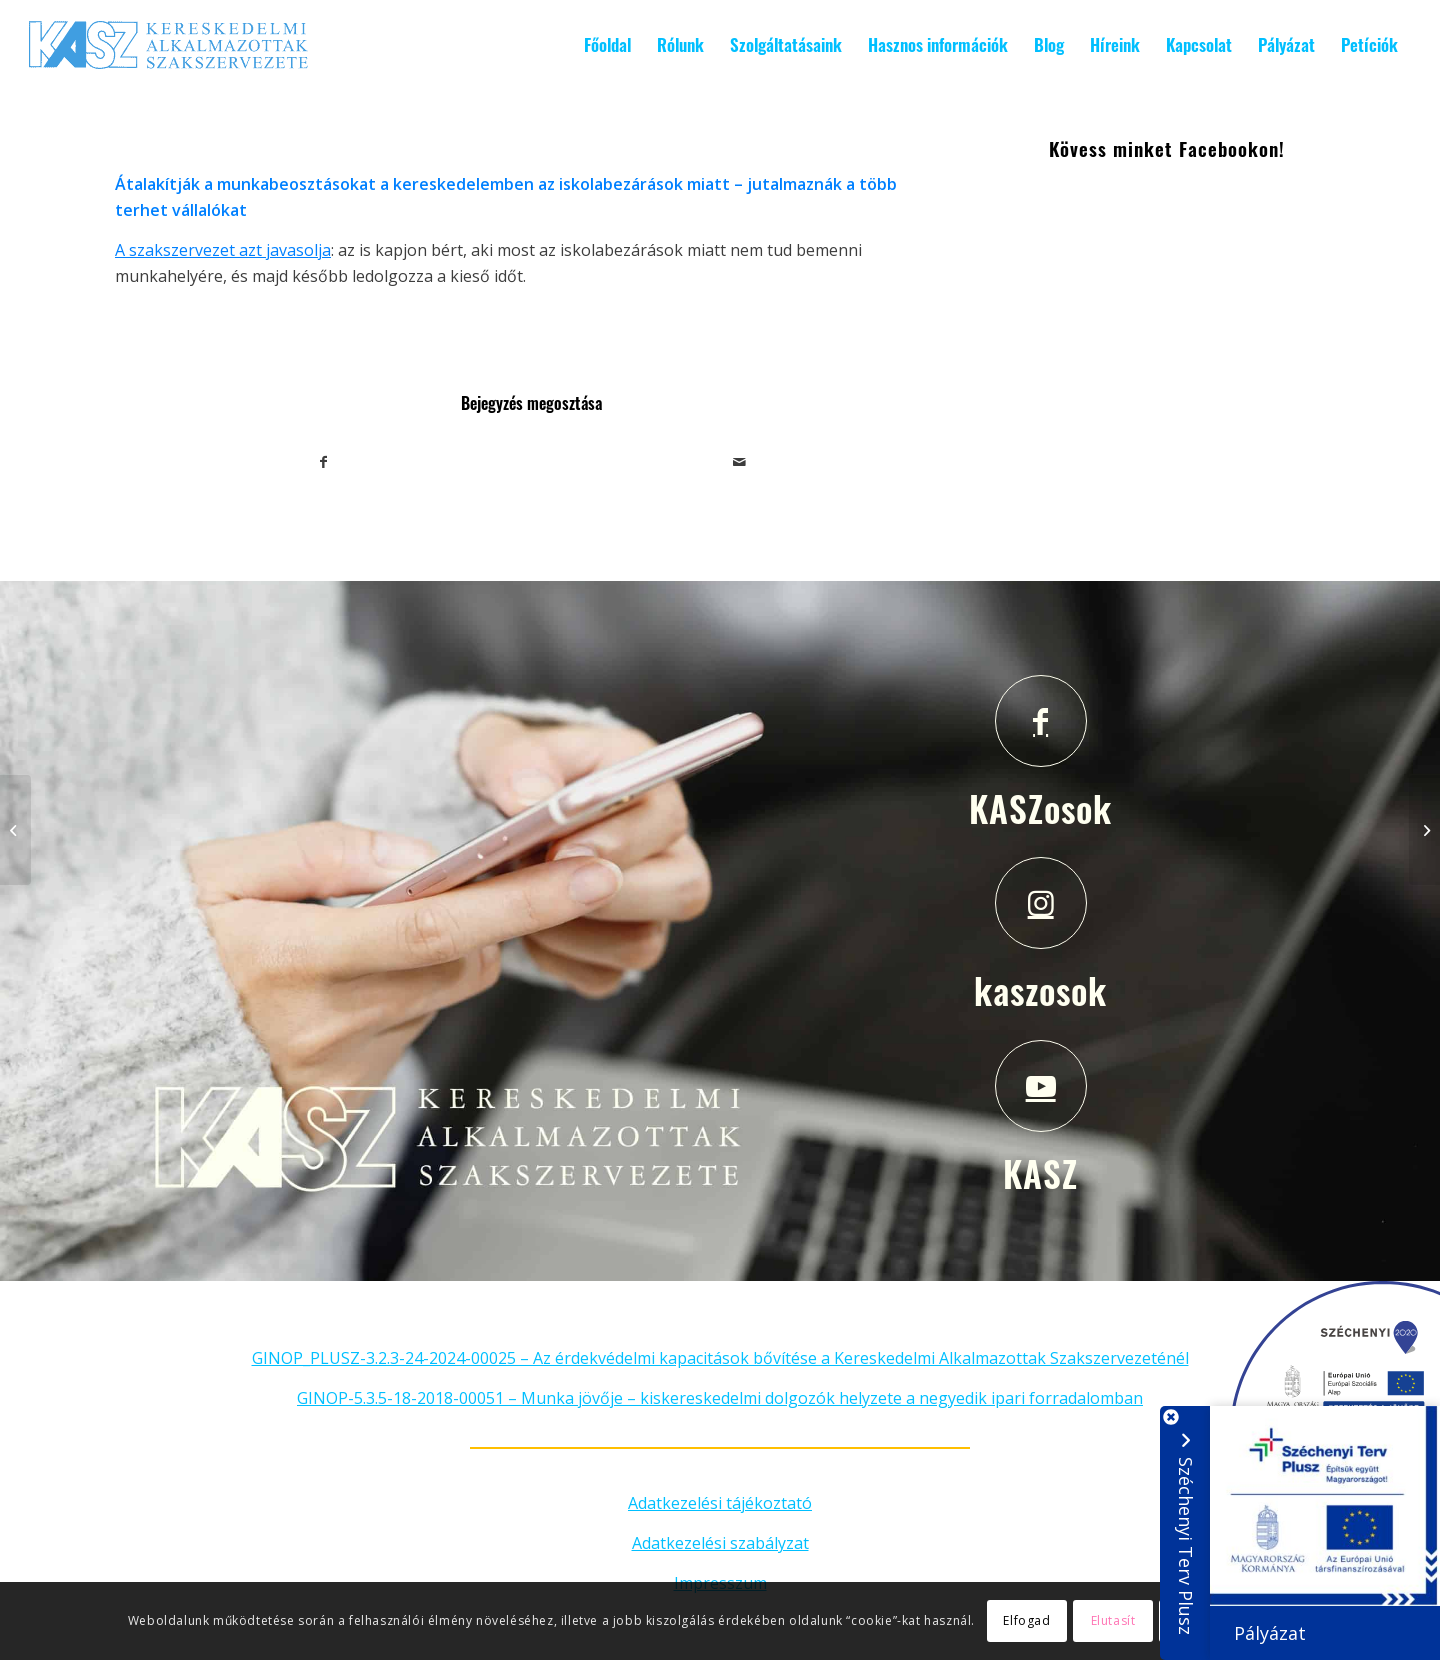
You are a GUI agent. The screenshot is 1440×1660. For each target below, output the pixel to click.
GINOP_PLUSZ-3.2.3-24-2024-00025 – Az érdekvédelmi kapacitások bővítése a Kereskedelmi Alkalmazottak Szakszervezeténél (720, 1358)
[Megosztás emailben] (740, 462)
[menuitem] (607, 45)
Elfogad (1026, 1620)
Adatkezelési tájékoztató (720, 1503)
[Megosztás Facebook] (324, 462)
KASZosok (1040, 808)
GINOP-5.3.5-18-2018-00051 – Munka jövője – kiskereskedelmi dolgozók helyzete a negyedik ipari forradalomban (720, 1398)
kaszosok (1040, 990)
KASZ (1040, 1173)
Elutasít (1113, 1620)
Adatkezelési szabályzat (720, 1543)
